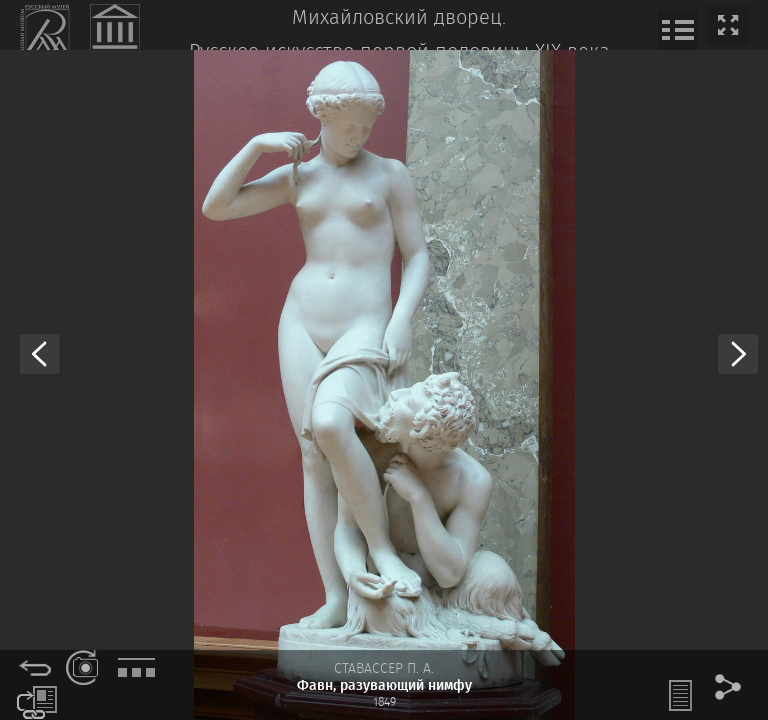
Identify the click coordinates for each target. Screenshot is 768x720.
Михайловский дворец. (399, 18)
